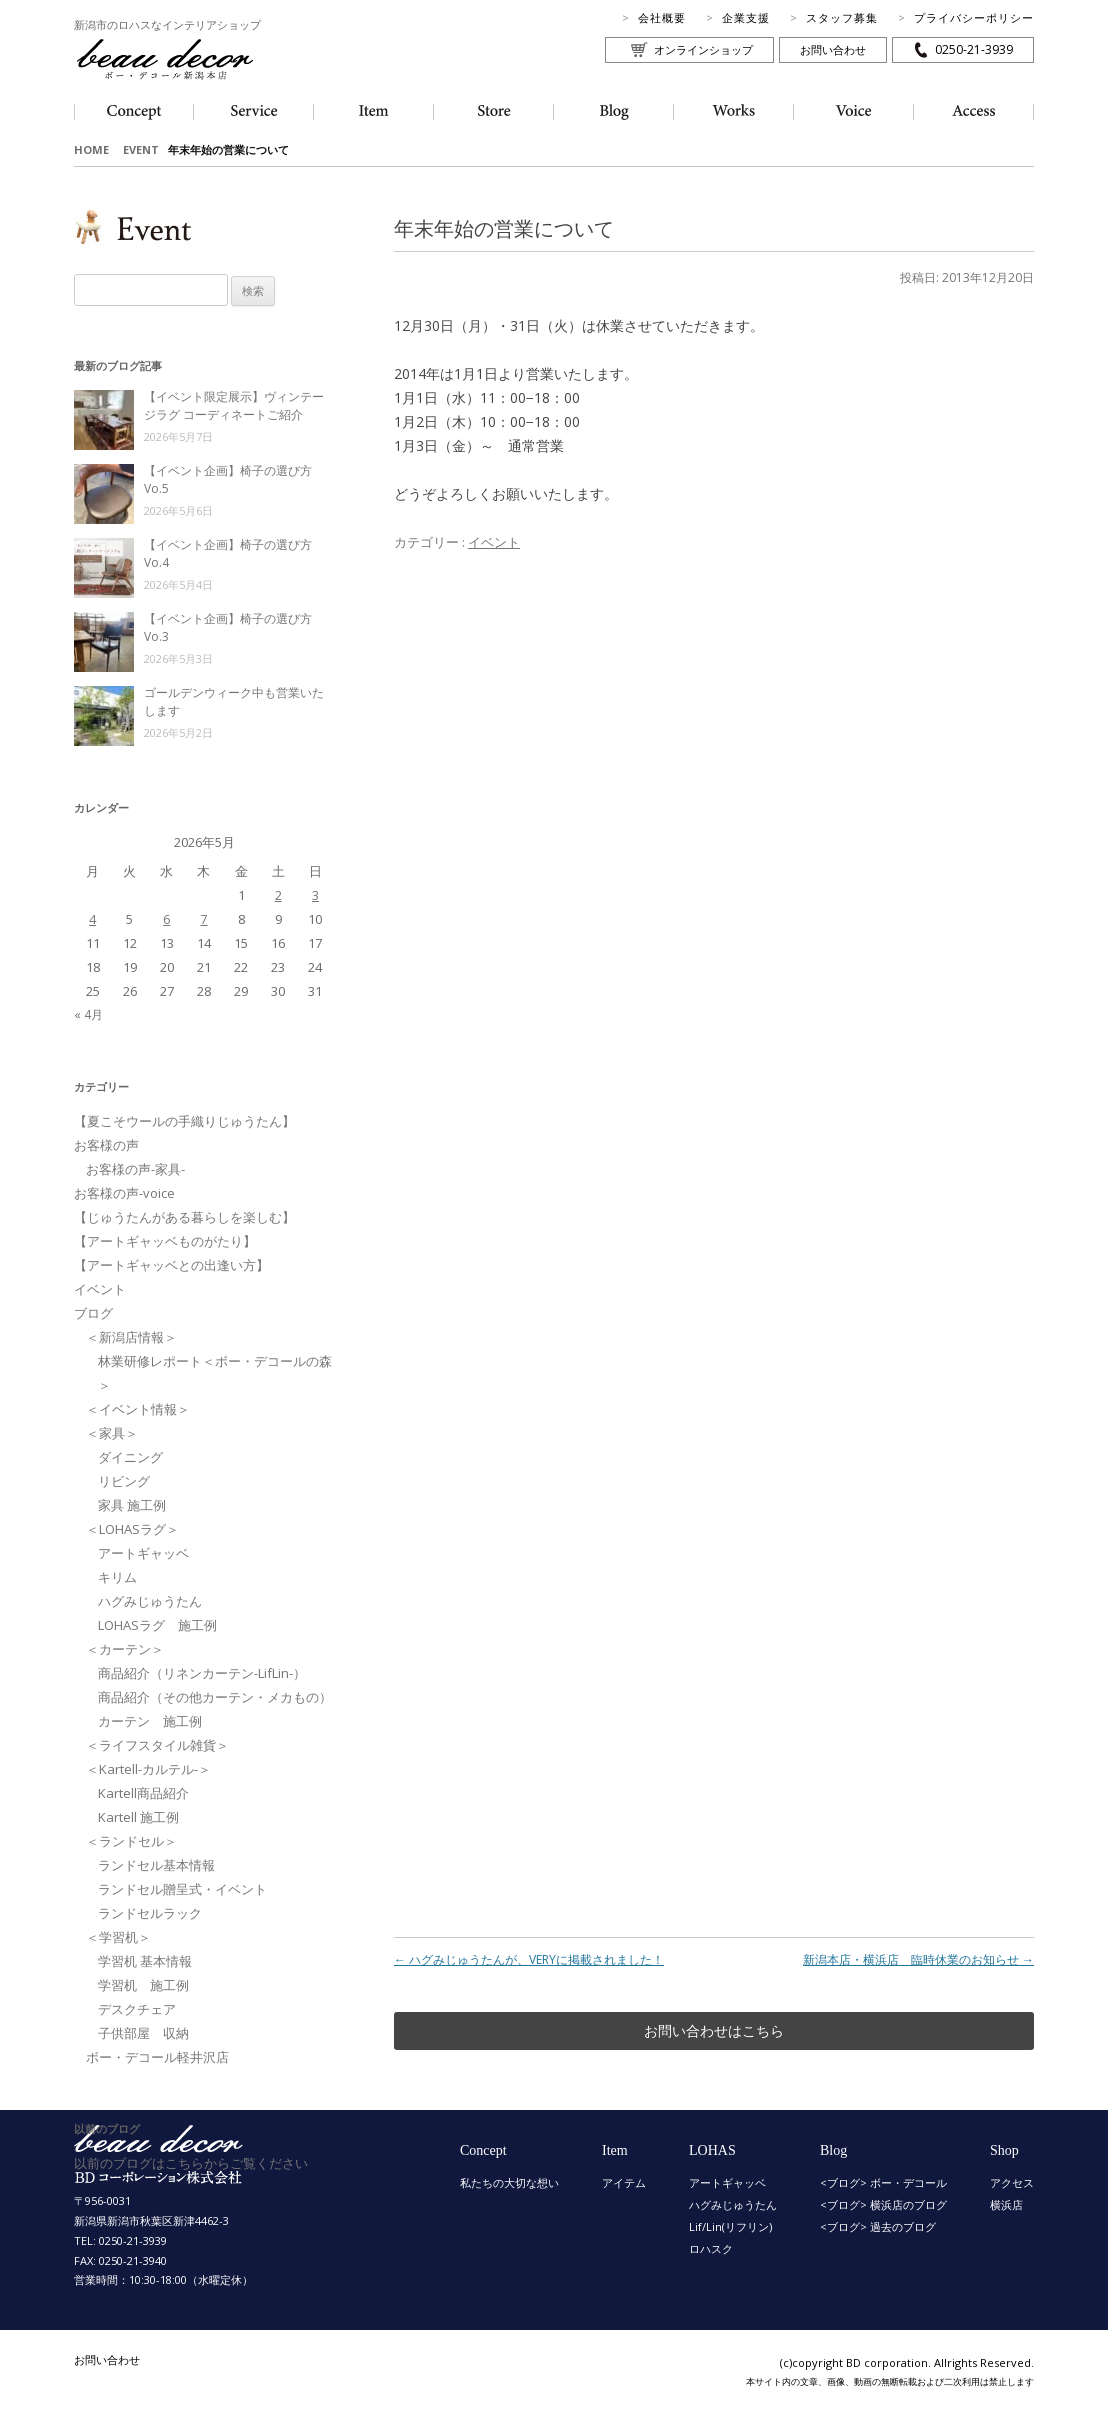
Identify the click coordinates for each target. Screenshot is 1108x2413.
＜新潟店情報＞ (131, 1337)
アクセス (1012, 2182)
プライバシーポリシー (974, 17)
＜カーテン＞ (125, 1649)
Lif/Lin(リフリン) (730, 2226)
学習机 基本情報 (145, 1961)
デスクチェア (137, 2009)
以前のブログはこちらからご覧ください (191, 2163)
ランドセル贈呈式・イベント (182, 1889)
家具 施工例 (132, 1505)
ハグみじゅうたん (150, 1601)
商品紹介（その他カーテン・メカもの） (215, 1697)
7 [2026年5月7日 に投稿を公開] (203, 919)
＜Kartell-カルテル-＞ (148, 1769)
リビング (124, 1481)
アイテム (624, 2182)
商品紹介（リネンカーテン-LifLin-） (202, 1673)
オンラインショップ (703, 49)
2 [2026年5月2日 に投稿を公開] (278, 895)
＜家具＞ (112, 1433)
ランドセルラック (150, 1913)
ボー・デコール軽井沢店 (157, 2057)
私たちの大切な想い (509, 2182)
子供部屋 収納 (143, 2033)
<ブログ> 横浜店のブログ (883, 2204)
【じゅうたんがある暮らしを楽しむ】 (184, 1217)
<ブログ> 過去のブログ (878, 2226)
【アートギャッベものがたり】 (165, 1241)
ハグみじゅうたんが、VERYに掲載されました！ (529, 1959)
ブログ (93, 1313)
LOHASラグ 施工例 (157, 1625)
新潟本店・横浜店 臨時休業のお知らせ (918, 1959)
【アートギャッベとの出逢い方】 (171, 1265)
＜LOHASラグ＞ (132, 1529)
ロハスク (711, 2248)
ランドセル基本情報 (156, 1865)
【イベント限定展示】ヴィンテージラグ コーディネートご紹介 (234, 405)
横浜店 (1006, 2204)
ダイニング (130, 1457)
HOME (91, 149)
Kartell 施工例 (138, 1817)
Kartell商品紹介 (143, 1793)
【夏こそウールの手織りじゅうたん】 (184, 1121)
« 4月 (88, 1014)
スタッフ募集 (842, 17)
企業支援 (746, 17)
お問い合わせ (833, 49)
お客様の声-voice (124, 1193)
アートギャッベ (143, 1553)
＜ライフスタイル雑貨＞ (157, 1745)
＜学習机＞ (118, 1937)
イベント (494, 542)
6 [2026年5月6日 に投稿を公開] (166, 919)
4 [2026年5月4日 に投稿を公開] (92, 919)
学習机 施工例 (143, 1985)
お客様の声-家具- (135, 1169)
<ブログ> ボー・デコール (883, 2182)
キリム (117, 1577)
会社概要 (662, 17)
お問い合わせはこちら (714, 2030)
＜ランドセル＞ (131, 1841)
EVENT (141, 149)
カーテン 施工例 (150, 1721)
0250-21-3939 (974, 49)
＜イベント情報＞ (138, 1409)
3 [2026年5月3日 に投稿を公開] (315, 895)
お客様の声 (106, 1145)
